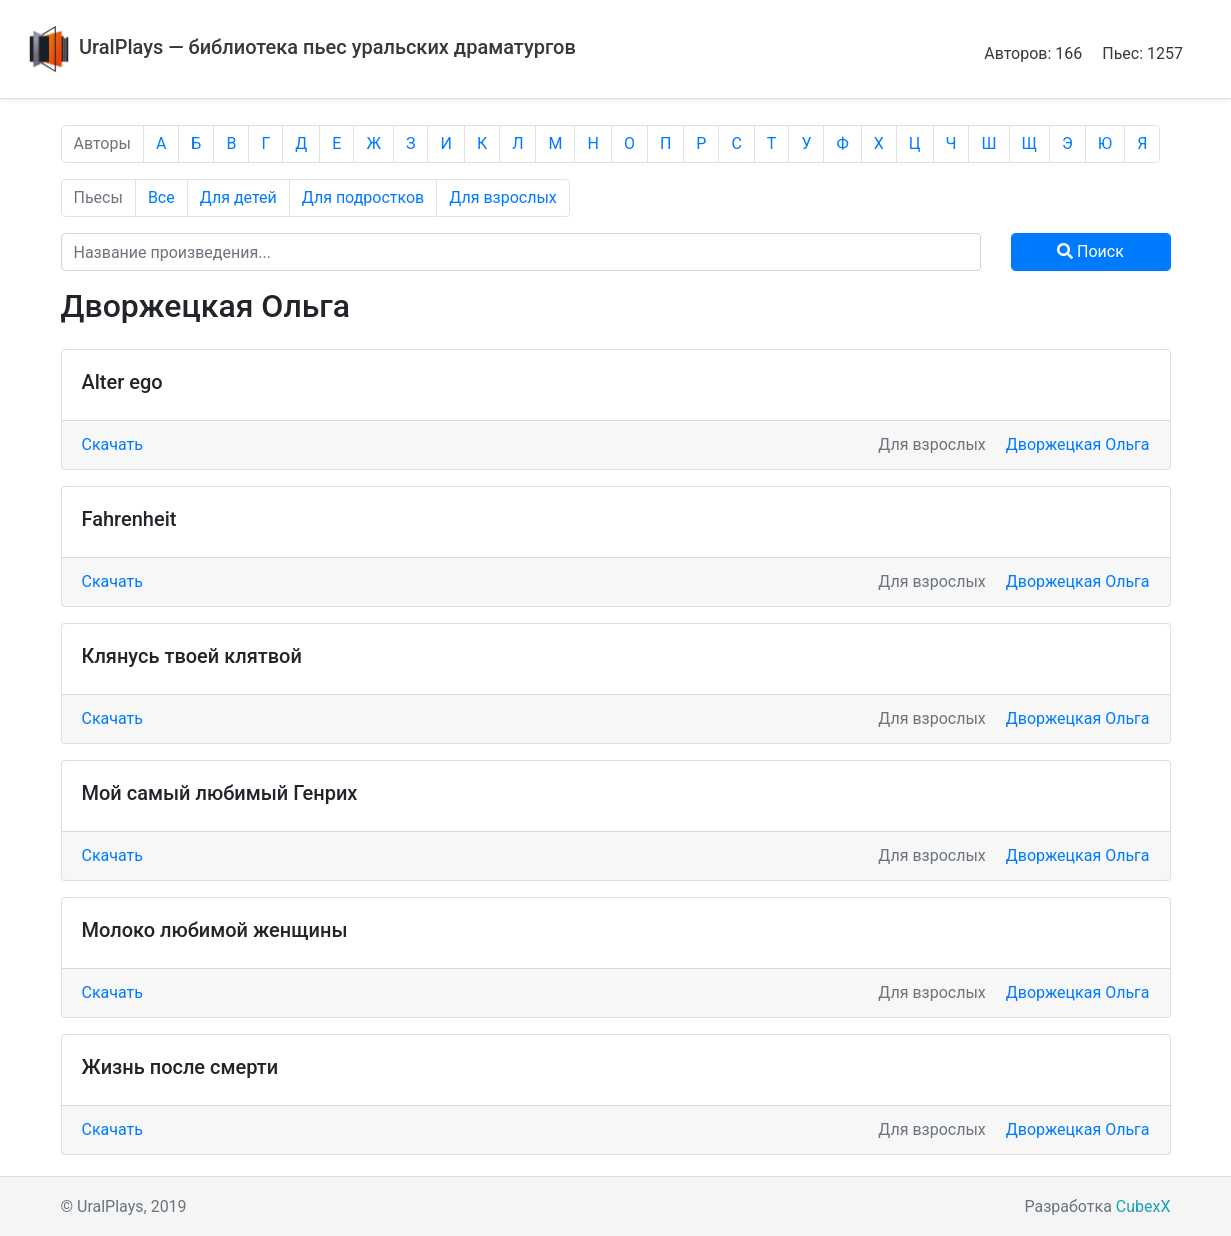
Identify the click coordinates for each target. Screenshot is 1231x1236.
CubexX (1143, 1206)
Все (161, 197)
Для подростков (363, 197)
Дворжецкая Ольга (1078, 444)
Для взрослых (503, 197)
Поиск (1090, 251)
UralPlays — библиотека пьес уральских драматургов (300, 47)
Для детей (238, 197)
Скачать (112, 444)
